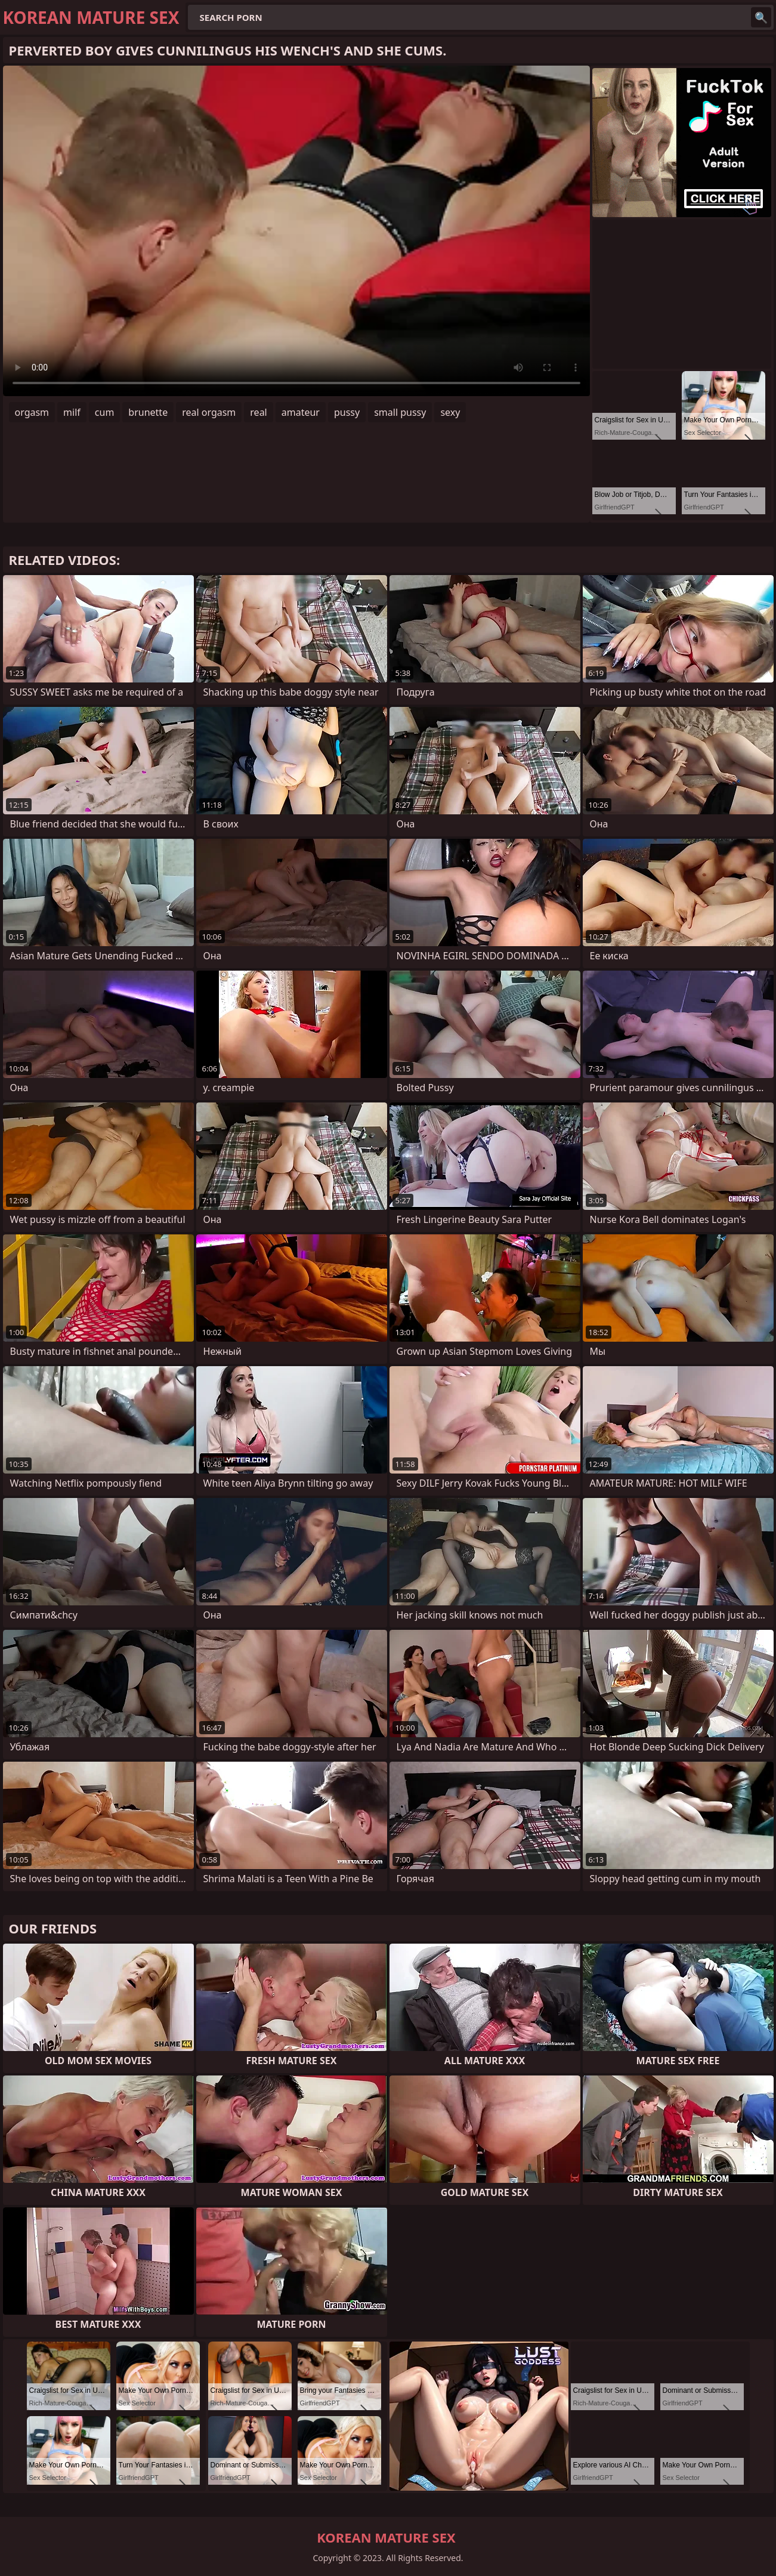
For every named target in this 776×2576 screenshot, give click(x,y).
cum (105, 412)
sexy (450, 412)
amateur (301, 412)
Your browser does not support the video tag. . (296, 231)
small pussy (400, 412)
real (258, 412)
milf (72, 412)
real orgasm (209, 412)
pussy (347, 412)
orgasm (32, 412)
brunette (148, 412)
